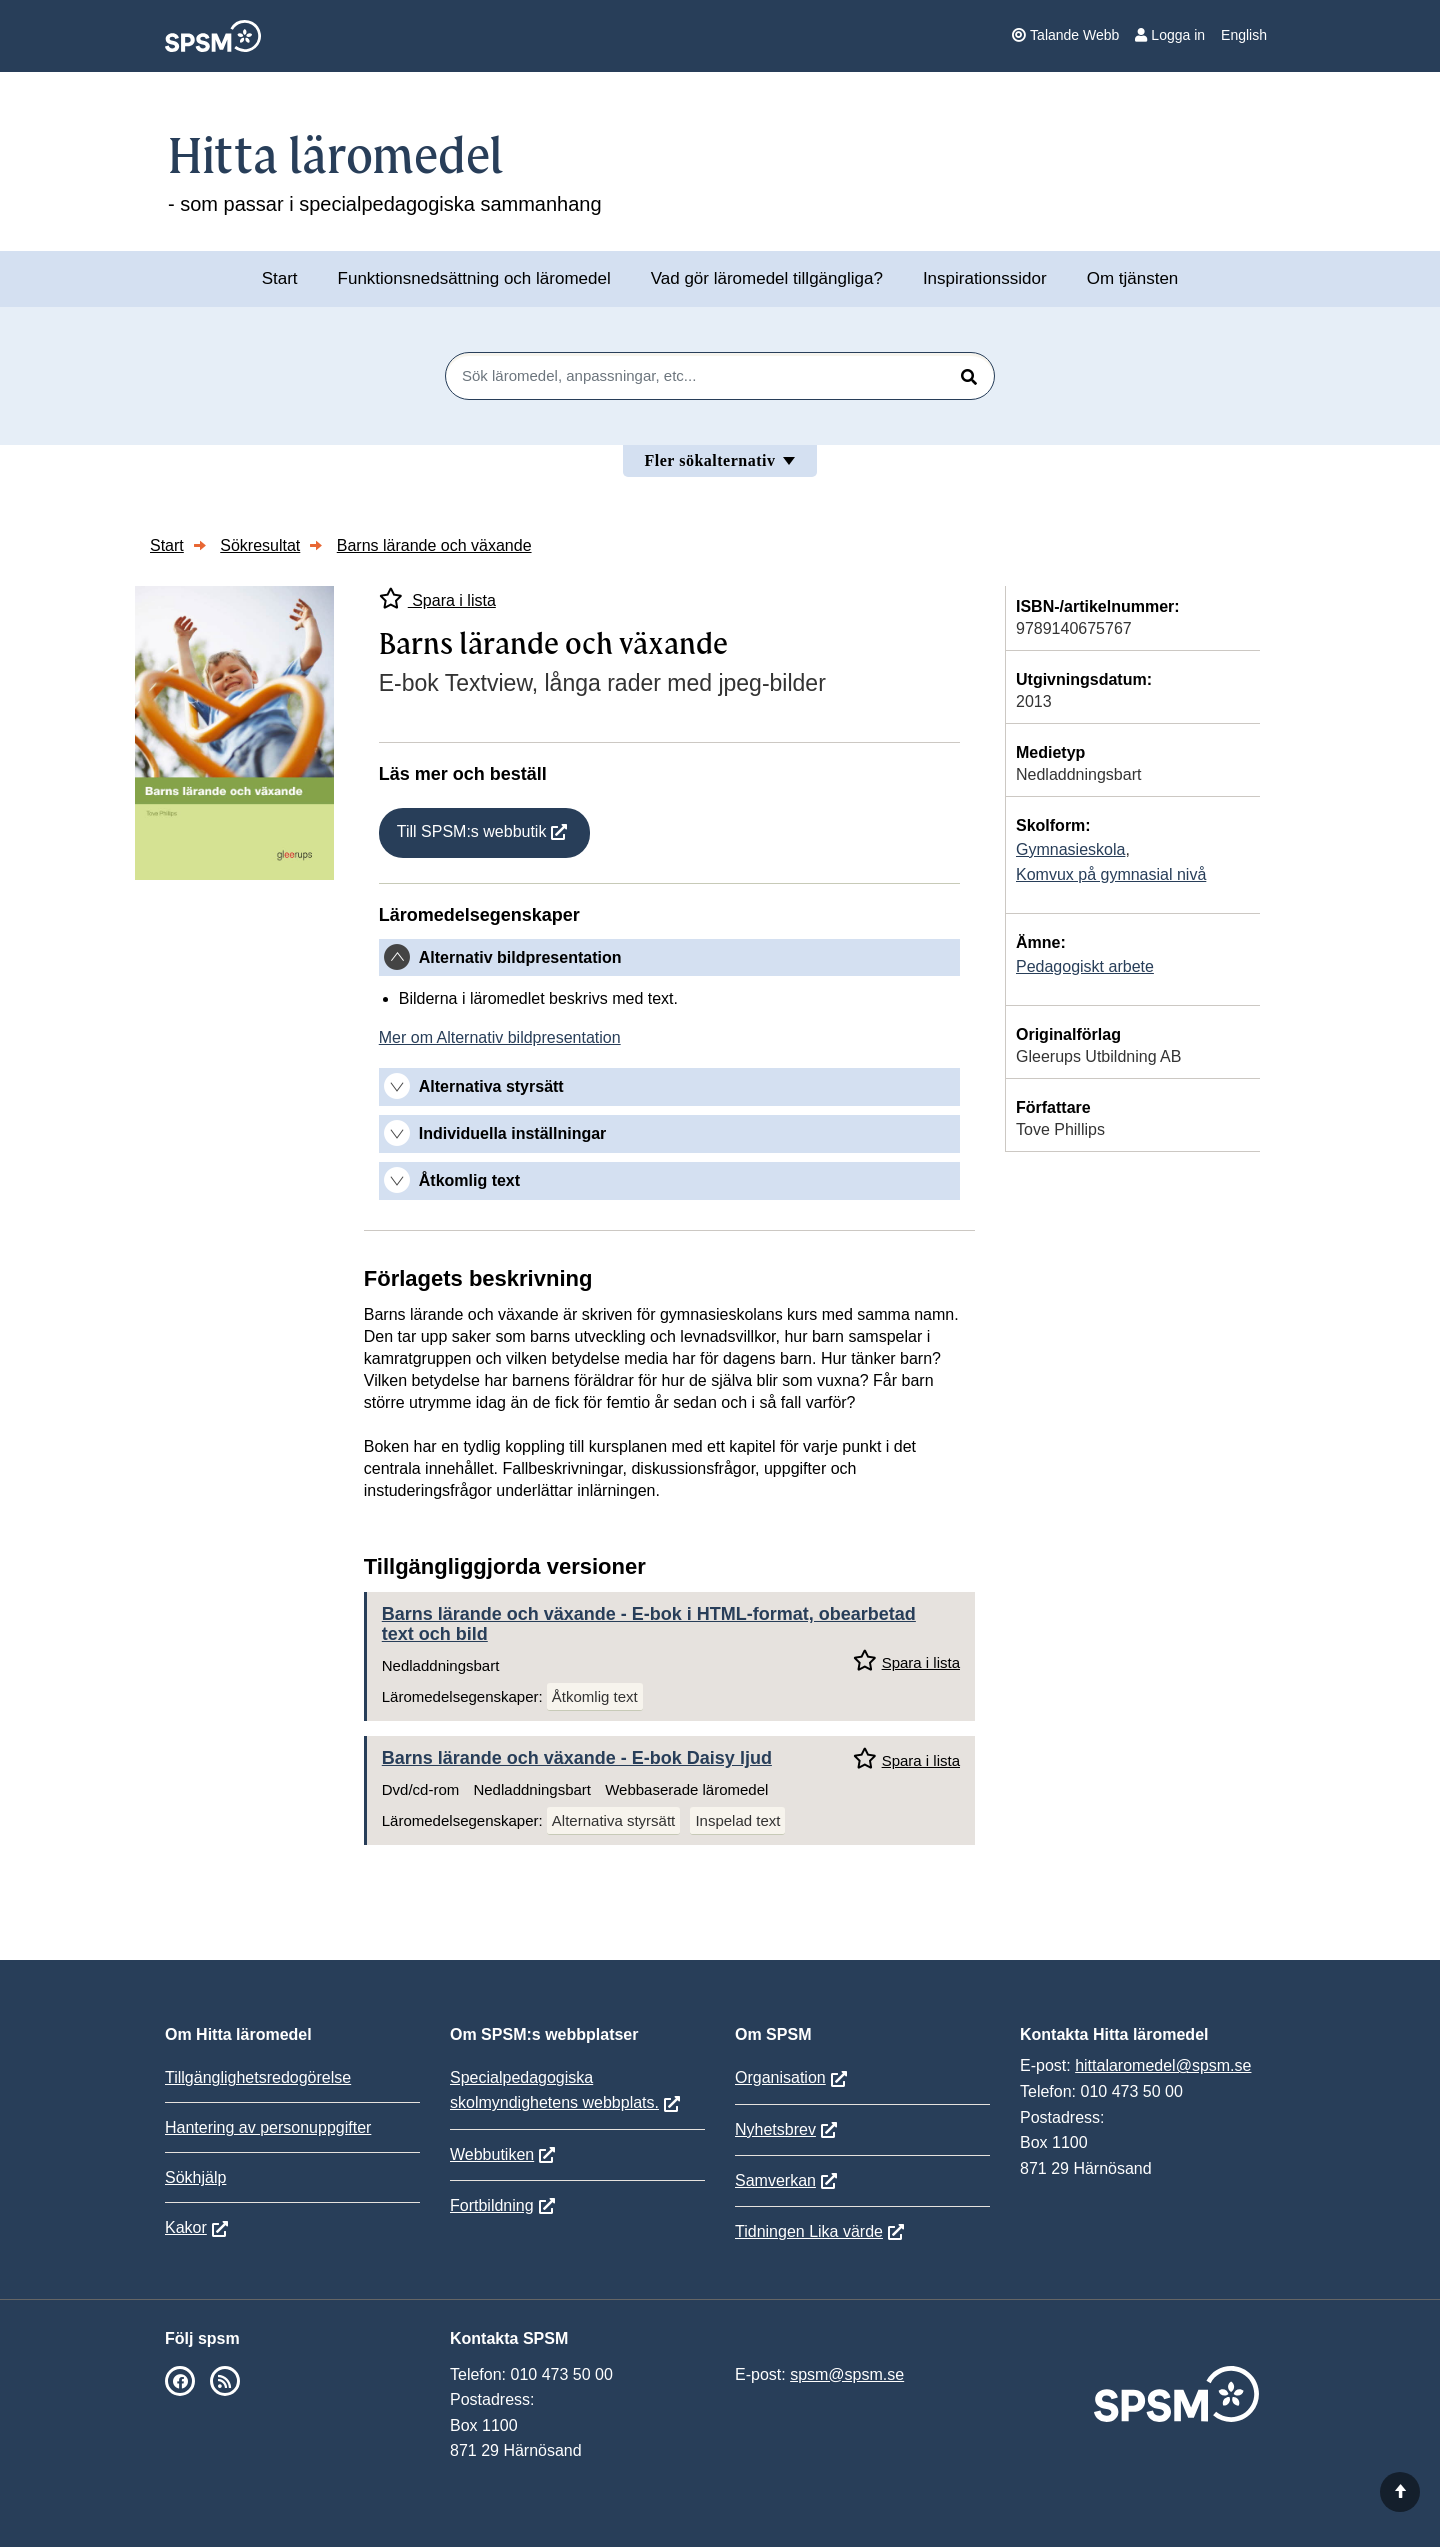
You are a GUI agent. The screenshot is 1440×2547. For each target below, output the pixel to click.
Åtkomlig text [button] (469, 1180)
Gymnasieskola (1070, 849)
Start (280, 278)
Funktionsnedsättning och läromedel (474, 278)
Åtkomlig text (595, 1696)
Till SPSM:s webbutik (472, 831)
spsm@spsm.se (847, 2374)
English (1244, 35)
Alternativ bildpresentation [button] (520, 957)
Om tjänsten (1133, 278)
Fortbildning (492, 2205)
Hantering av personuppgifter (268, 2127)
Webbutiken (492, 2154)
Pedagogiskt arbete (1085, 966)
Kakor (186, 2227)
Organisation (780, 2077)
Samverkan (775, 2180)
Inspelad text (737, 1820)
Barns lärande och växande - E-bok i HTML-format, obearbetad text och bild (649, 1624)
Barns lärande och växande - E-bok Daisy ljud (577, 1758)
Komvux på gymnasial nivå (1111, 874)
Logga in (1170, 35)
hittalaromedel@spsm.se (1163, 2065)
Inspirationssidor (985, 278)
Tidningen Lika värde (809, 2231)
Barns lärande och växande (434, 545)
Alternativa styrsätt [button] (491, 1086)
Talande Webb (1065, 35)
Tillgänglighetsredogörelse (258, 2077)
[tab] (669, 958)
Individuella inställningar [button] (513, 1133)
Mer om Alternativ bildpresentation (500, 1037)
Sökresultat (260, 545)
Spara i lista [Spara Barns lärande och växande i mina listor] (437, 598)
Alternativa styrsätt (613, 1820)
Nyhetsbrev (775, 2129)
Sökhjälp (195, 2177)
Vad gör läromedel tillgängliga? (767, 278)
